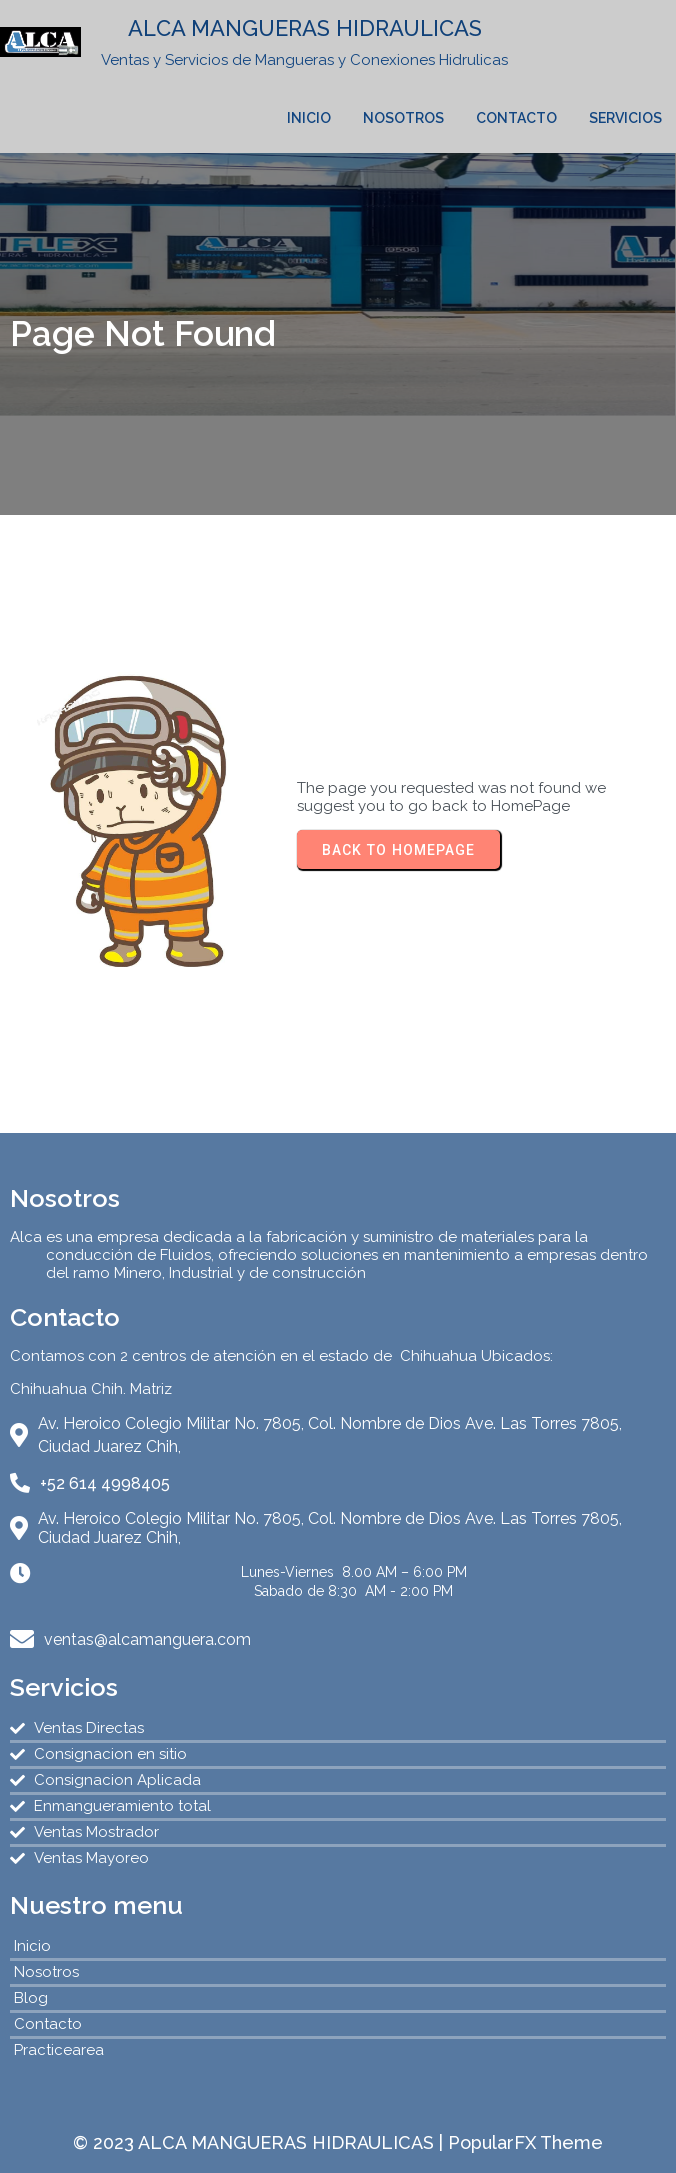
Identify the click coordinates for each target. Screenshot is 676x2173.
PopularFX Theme (525, 2142)
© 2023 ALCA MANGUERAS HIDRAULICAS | (260, 2142)
